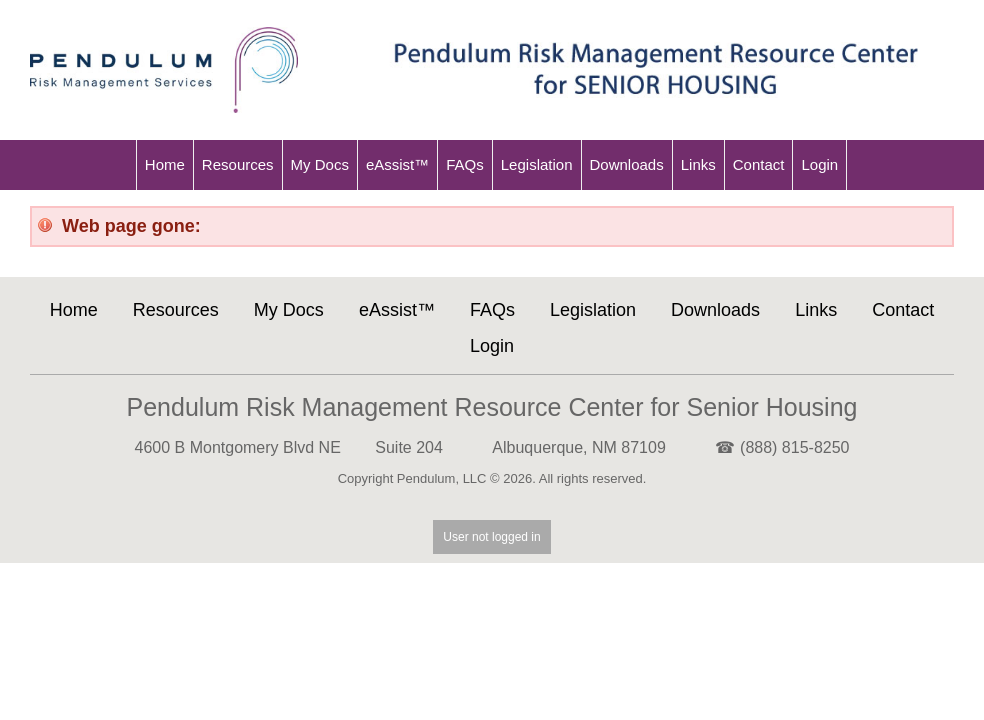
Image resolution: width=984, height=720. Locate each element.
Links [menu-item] (698, 164)
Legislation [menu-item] (537, 164)
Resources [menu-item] (238, 164)
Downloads (715, 310)
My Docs (289, 310)
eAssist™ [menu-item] (397, 164)
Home (74, 310)
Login (492, 346)
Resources (176, 310)
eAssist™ (397, 310)
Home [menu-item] (165, 164)
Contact (903, 310)
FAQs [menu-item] (465, 164)
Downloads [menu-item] (627, 164)
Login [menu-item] (819, 164)
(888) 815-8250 (794, 447)
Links (816, 310)
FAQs (492, 310)
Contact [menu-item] (759, 164)
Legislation (593, 310)
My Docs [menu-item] (320, 164)
